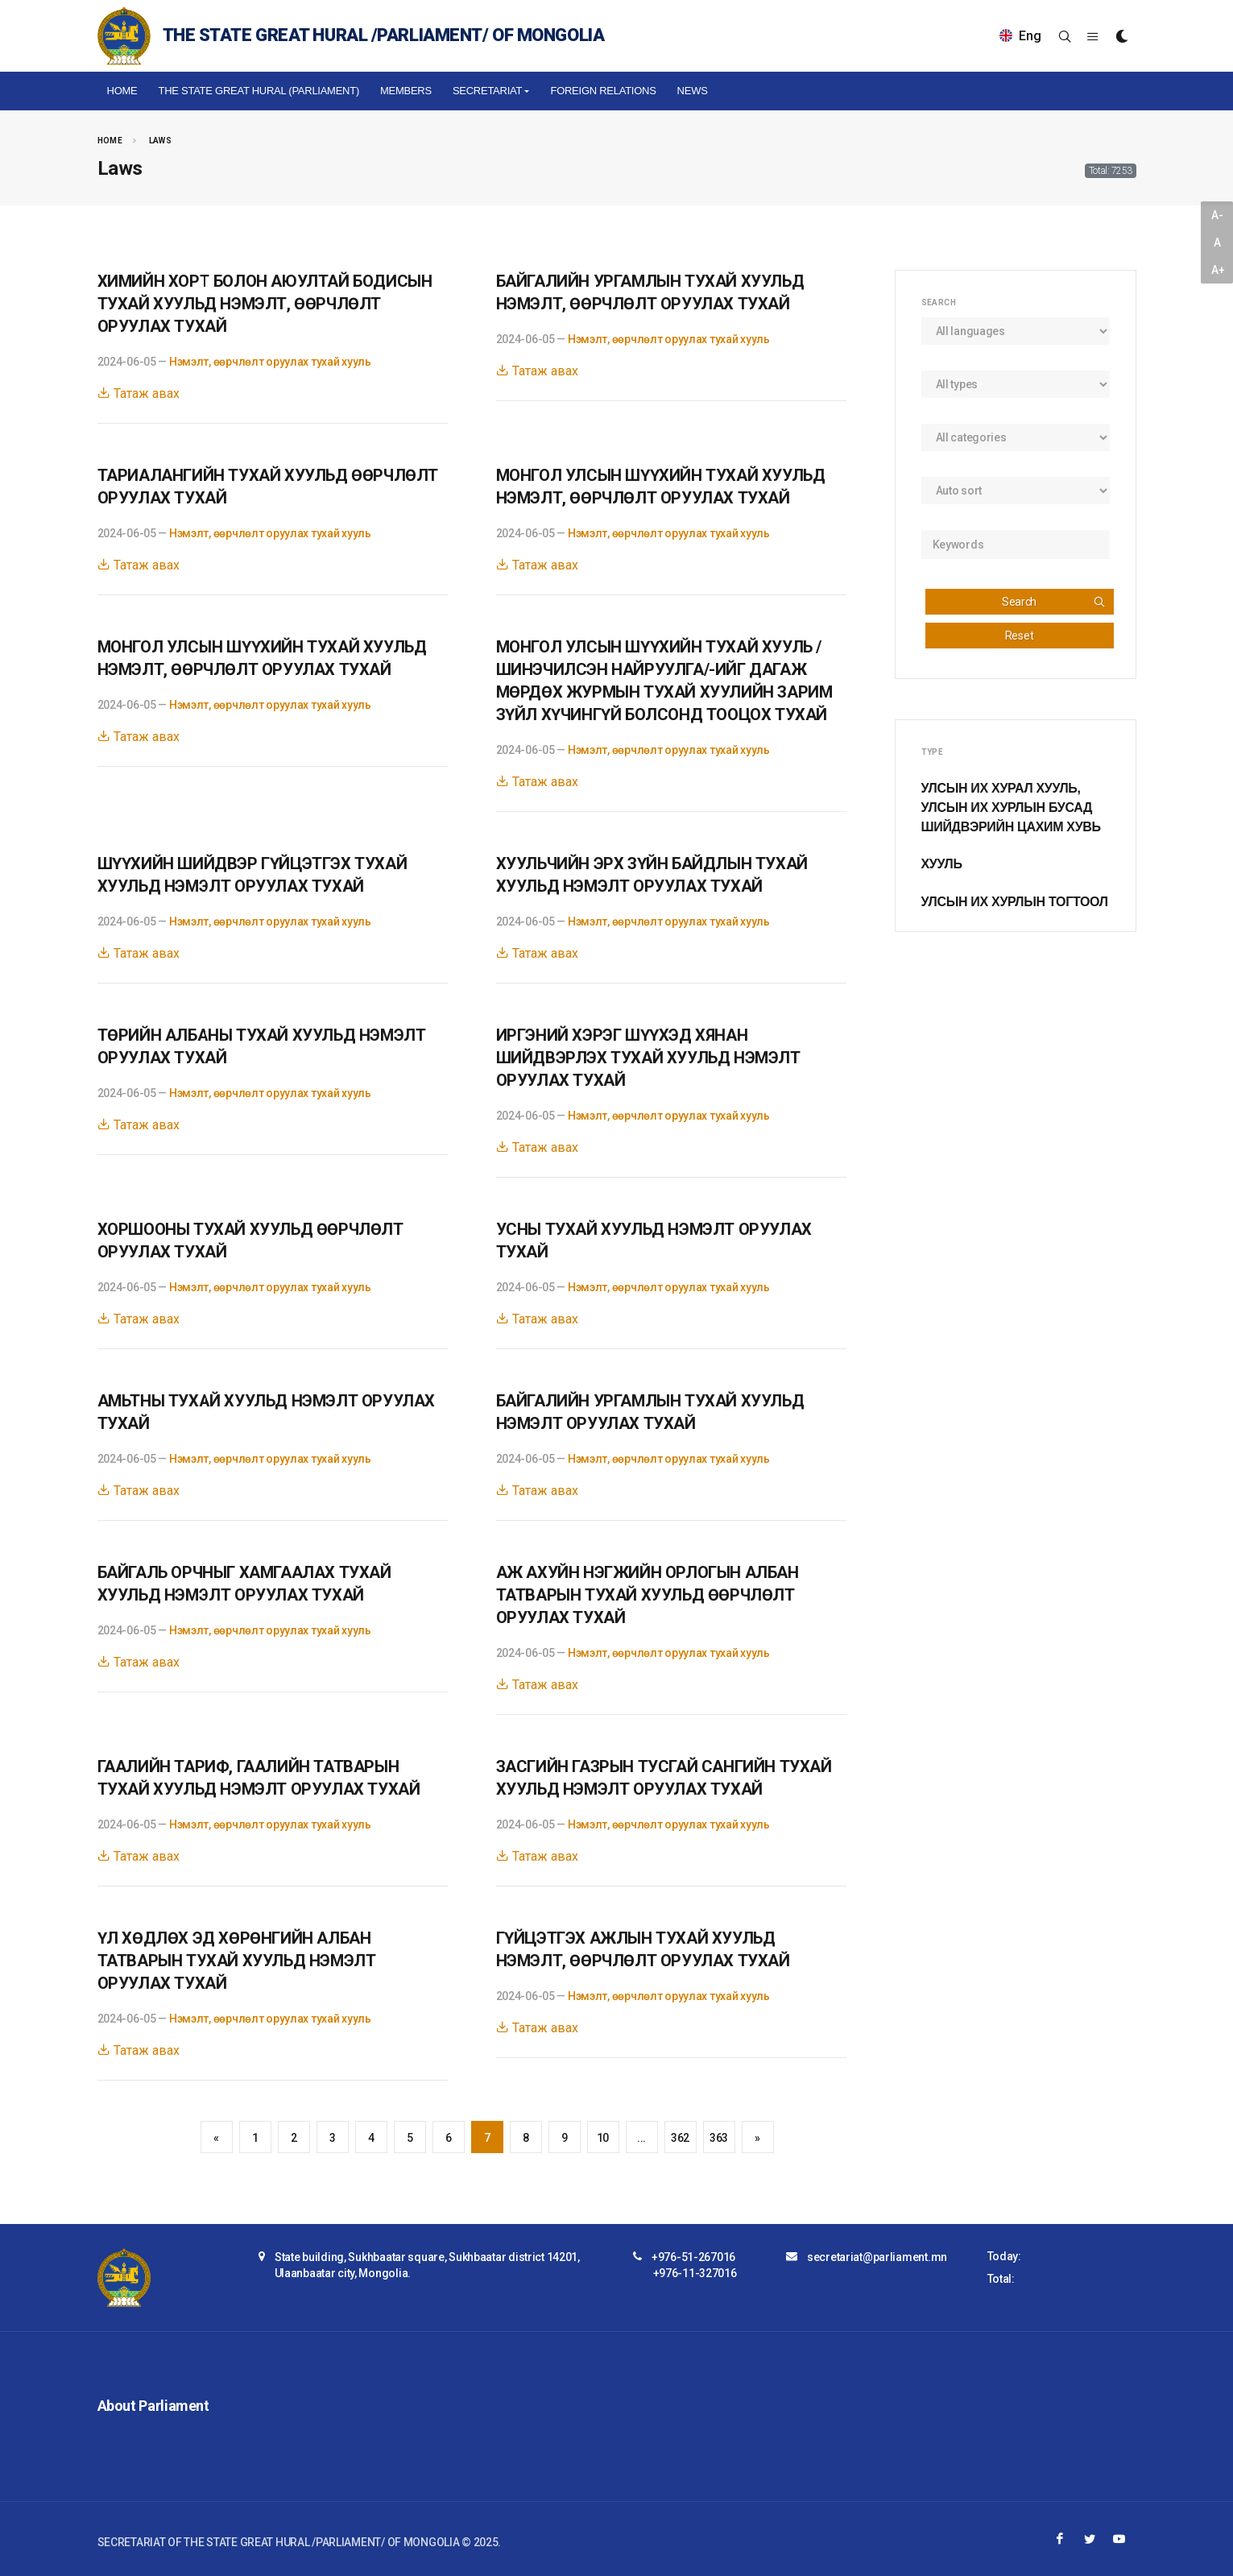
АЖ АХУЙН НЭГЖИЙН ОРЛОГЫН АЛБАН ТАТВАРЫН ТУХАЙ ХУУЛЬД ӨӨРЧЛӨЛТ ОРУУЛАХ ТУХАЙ (647, 1595)
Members (406, 91)
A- (1217, 215)
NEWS (692, 91)
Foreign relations (603, 91)
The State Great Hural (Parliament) (258, 91)
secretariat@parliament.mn (877, 2257)
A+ (1217, 269)
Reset (1019, 635)
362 (680, 2137)
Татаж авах (138, 393)
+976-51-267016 (693, 2257)
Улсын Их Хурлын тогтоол (1014, 902)
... (641, 2137)
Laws (160, 140)
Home (122, 91)
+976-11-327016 (695, 2273)
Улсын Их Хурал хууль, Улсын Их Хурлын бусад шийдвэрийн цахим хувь (1011, 807)
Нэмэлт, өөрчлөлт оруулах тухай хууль (270, 361)
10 (603, 2137)
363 (719, 2137)
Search (1054, 602)
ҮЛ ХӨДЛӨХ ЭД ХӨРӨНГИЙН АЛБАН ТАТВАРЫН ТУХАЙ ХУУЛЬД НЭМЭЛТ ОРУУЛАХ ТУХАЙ (236, 1960)
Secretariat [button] (487, 91)
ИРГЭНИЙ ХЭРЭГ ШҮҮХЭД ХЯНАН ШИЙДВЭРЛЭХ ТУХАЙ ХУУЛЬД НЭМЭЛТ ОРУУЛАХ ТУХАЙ (648, 1057)
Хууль (941, 864)
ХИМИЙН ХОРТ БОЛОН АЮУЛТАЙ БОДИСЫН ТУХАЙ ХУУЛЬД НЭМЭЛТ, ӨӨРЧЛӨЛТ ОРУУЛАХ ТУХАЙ (264, 303)
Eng (1020, 35)
